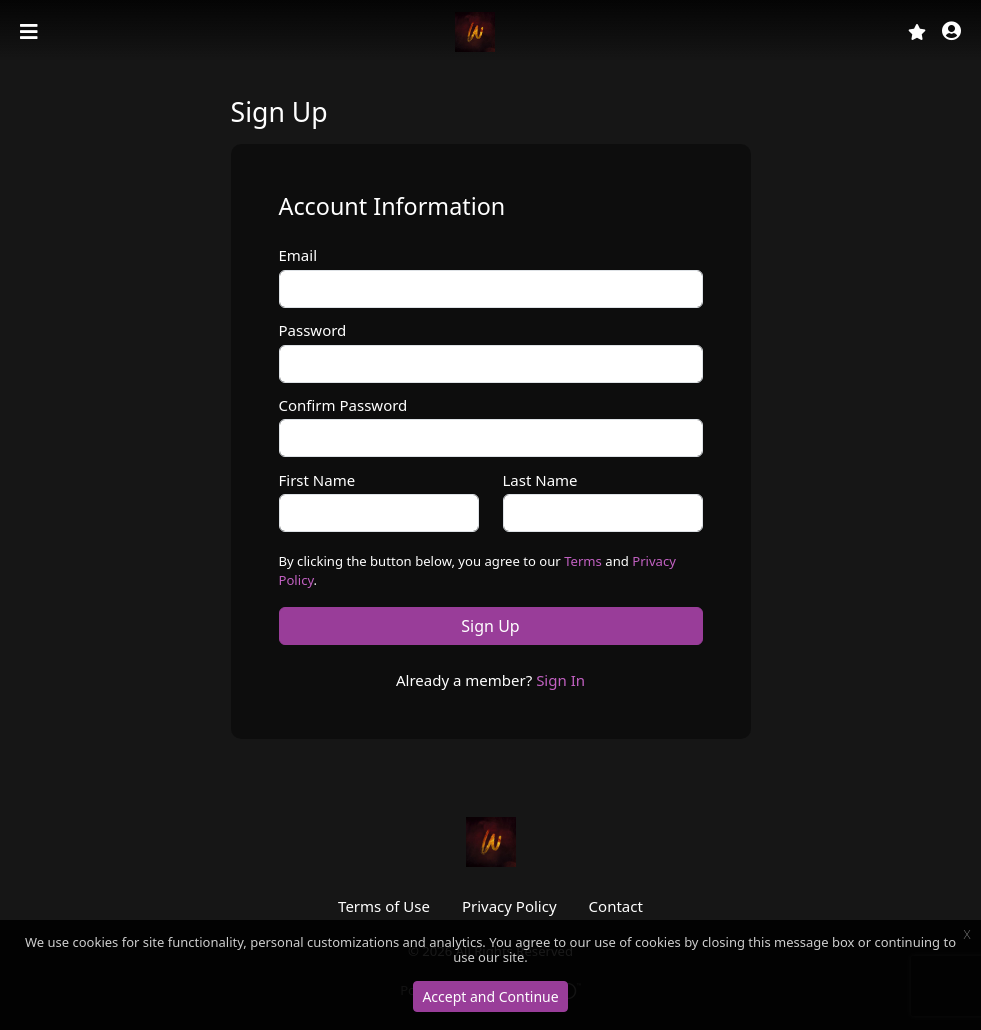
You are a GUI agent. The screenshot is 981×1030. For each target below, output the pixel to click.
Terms (583, 561)
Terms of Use (384, 906)
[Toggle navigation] (31, 32)
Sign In (560, 680)
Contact (616, 906)
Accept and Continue (490, 996)
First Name (317, 480)
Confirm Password (343, 405)
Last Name (540, 480)
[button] (951, 32)
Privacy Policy (509, 906)
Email (298, 255)
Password (313, 330)
